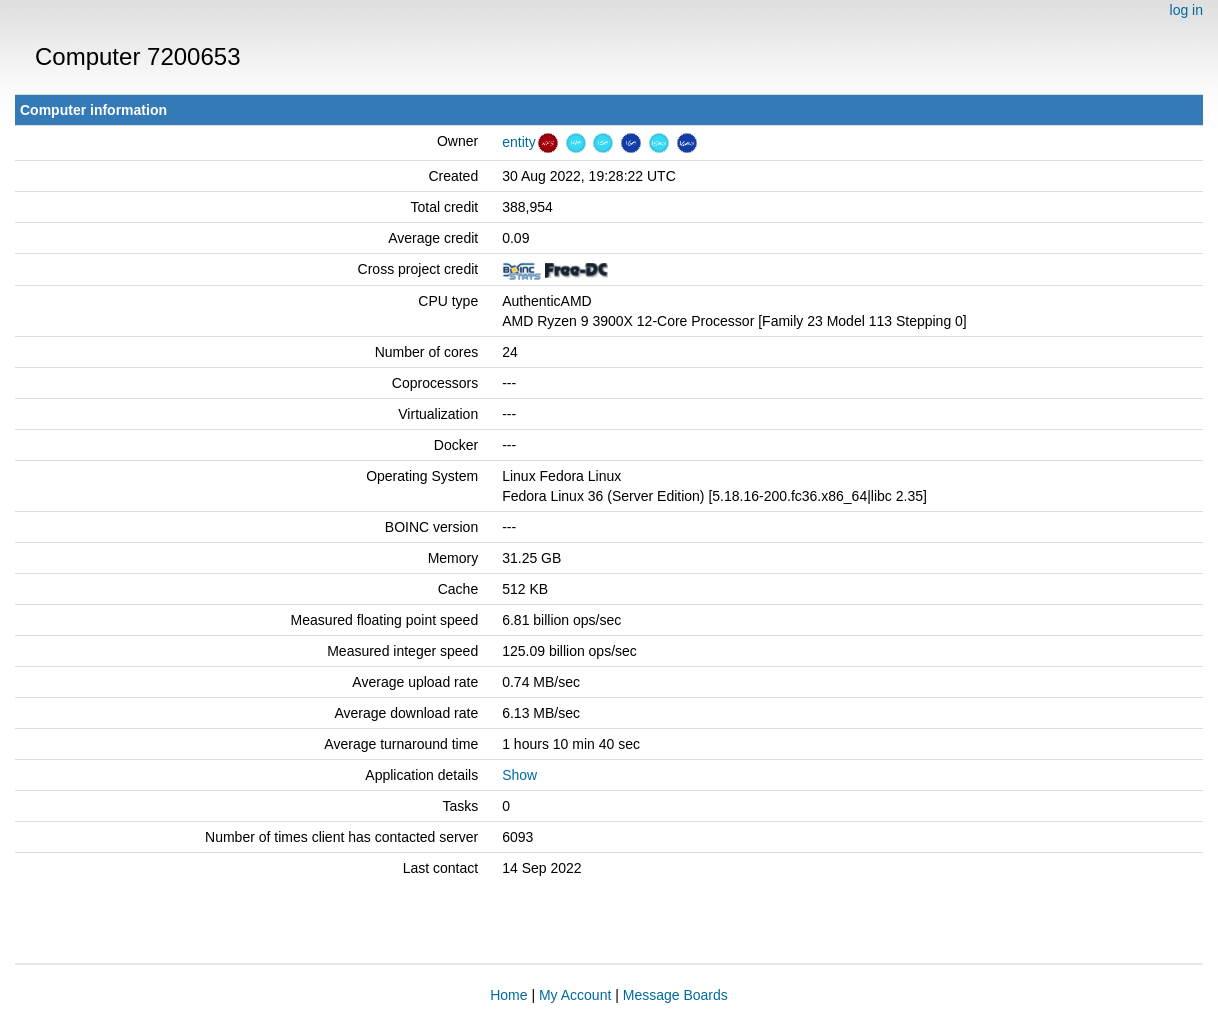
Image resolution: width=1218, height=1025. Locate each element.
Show (519, 775)
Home (508, 995)
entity (518, 142)
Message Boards (675, 995)
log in (1186, 10)
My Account (575, 995)
